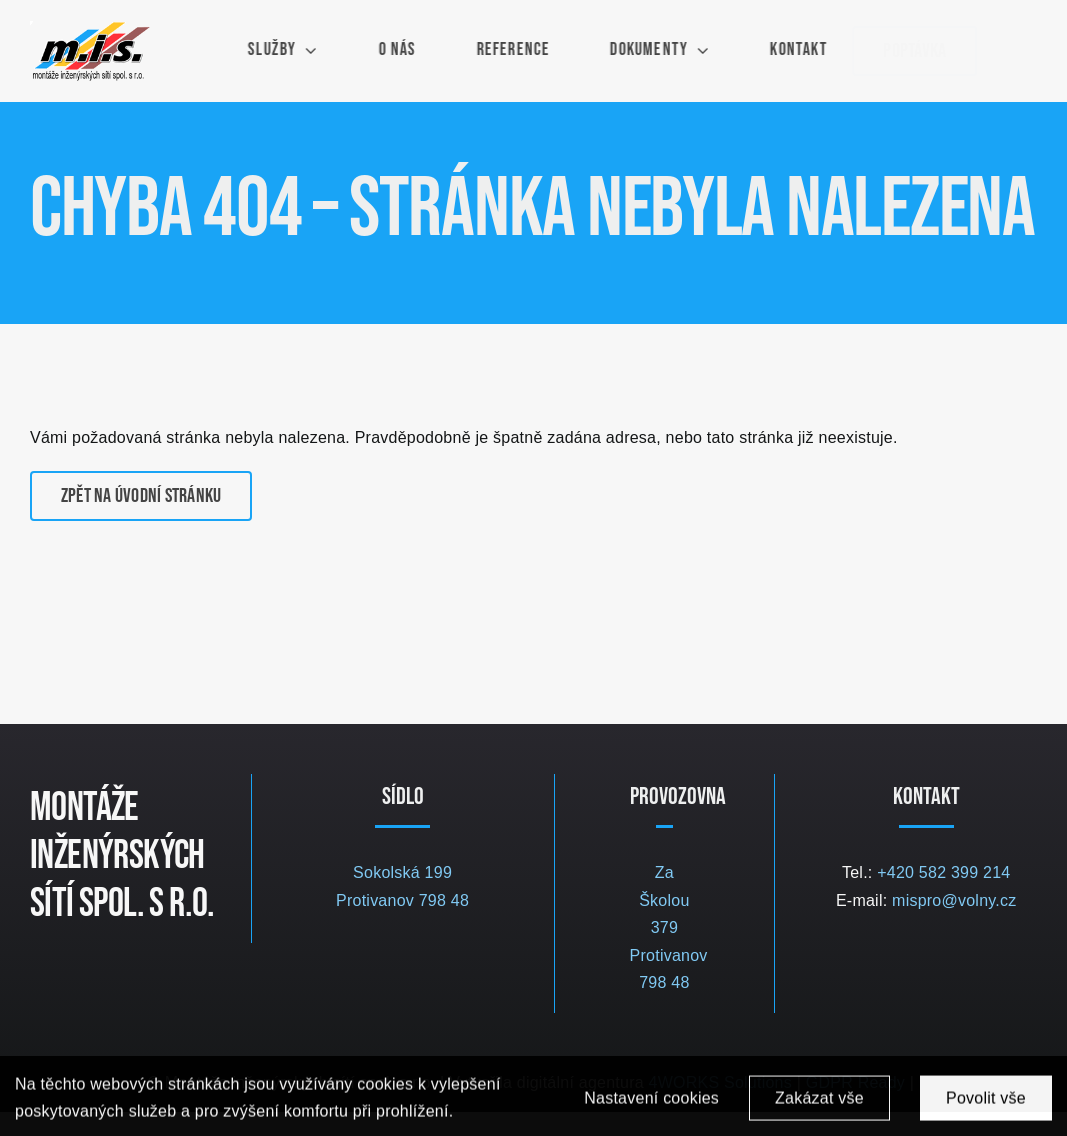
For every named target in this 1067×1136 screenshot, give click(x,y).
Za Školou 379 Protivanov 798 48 (669, 927)
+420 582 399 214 (943, 872)
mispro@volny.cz (954, 900)
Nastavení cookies (651, 1101)
